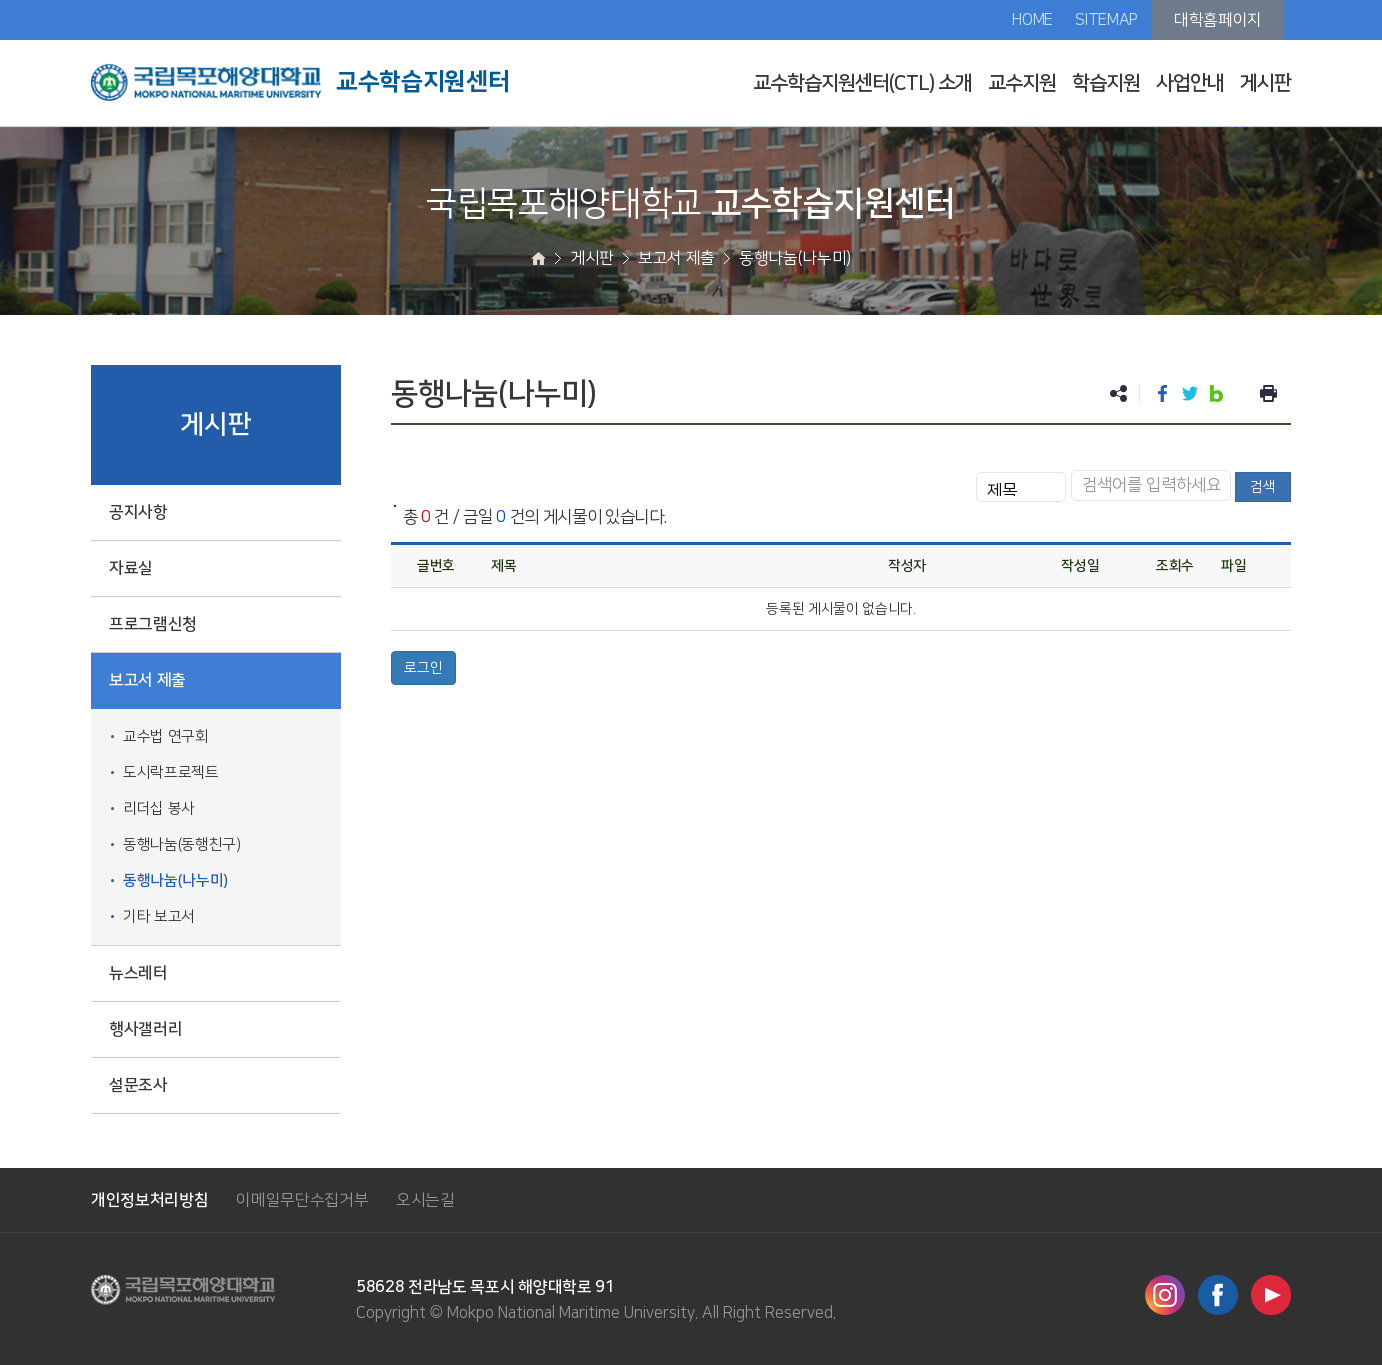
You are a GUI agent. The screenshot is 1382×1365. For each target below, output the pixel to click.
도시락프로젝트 (171, 772)
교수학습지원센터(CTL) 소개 (862, 83)
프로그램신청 (153, 624)
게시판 (1265, 83)
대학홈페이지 (1218, 20)
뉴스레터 (138, 973)
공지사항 (138, 512)
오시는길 (425, 1200)
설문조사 (138, 1085)
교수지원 (1022, 83)
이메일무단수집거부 (302, 1200)
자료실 (131, 568)
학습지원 (1106, 83)
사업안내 (1190, 83)
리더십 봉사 (159, 808)
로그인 (423, 668)
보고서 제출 (147, 680)
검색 (1263, 487)
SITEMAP (1106, 20)
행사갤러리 (145, 1029)
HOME (1032, 20)
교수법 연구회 (166, 736)
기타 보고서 (159, 916)
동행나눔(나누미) (175, 880)
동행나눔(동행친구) (182, 844)
